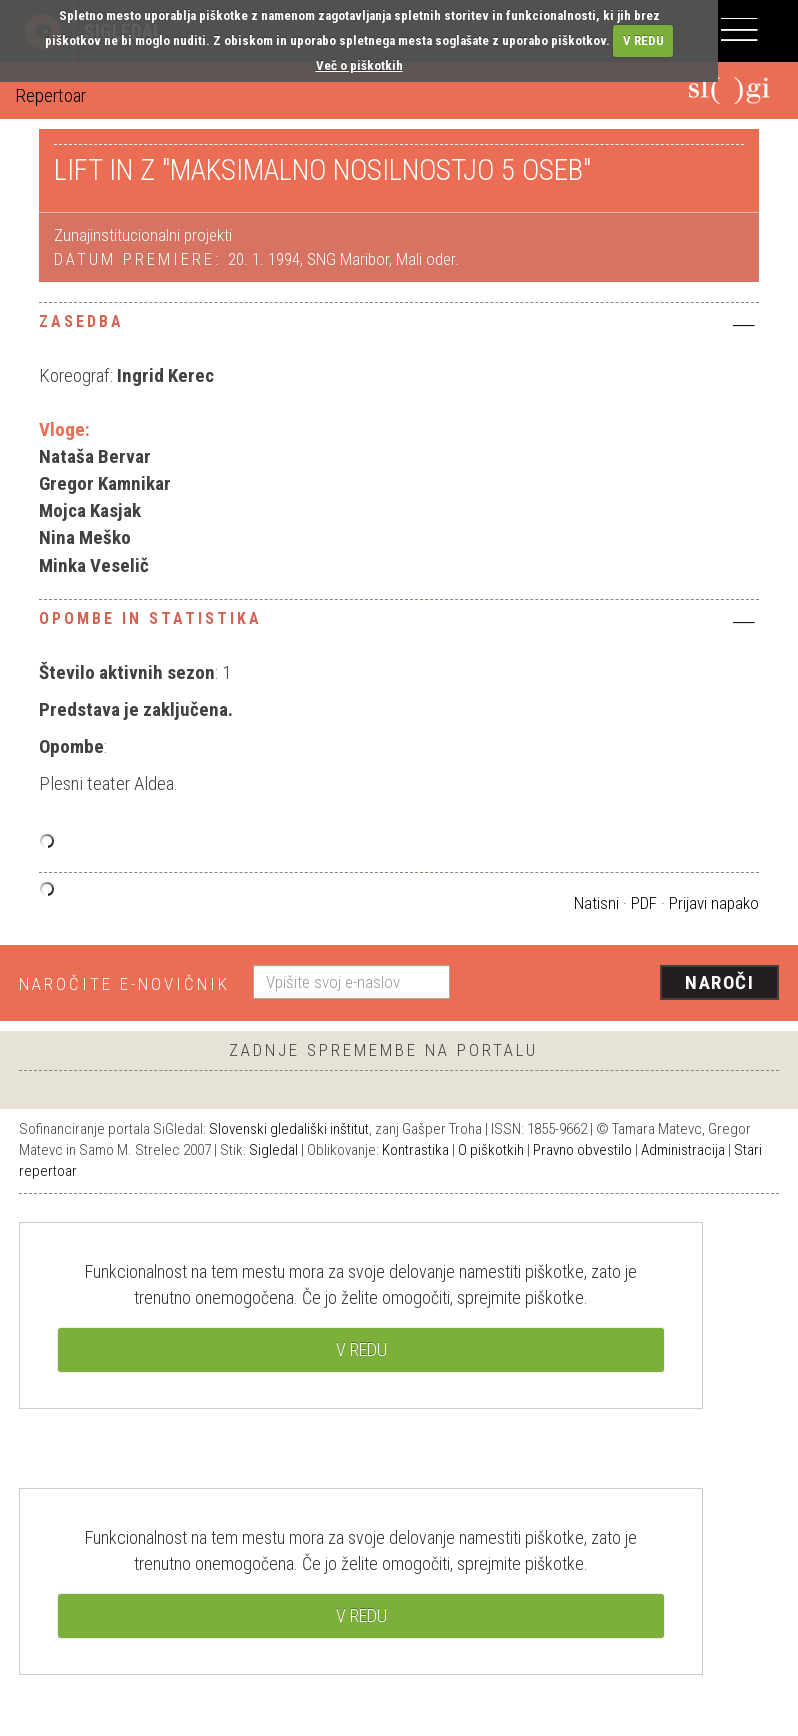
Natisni (596, 903)
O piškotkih (491, 1150)
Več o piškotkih (359, 65)
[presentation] (622, 984)
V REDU (643, 40)
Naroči (719, 982)
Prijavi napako (714, 903)
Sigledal (273, 1150)
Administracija (683, 1150)
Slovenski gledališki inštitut (289, 1129)
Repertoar (50, 95)
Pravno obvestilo (582, 1150)
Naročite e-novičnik (124, 984)
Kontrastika (415, 1150)
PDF (644, 903)
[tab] (399, 327)
